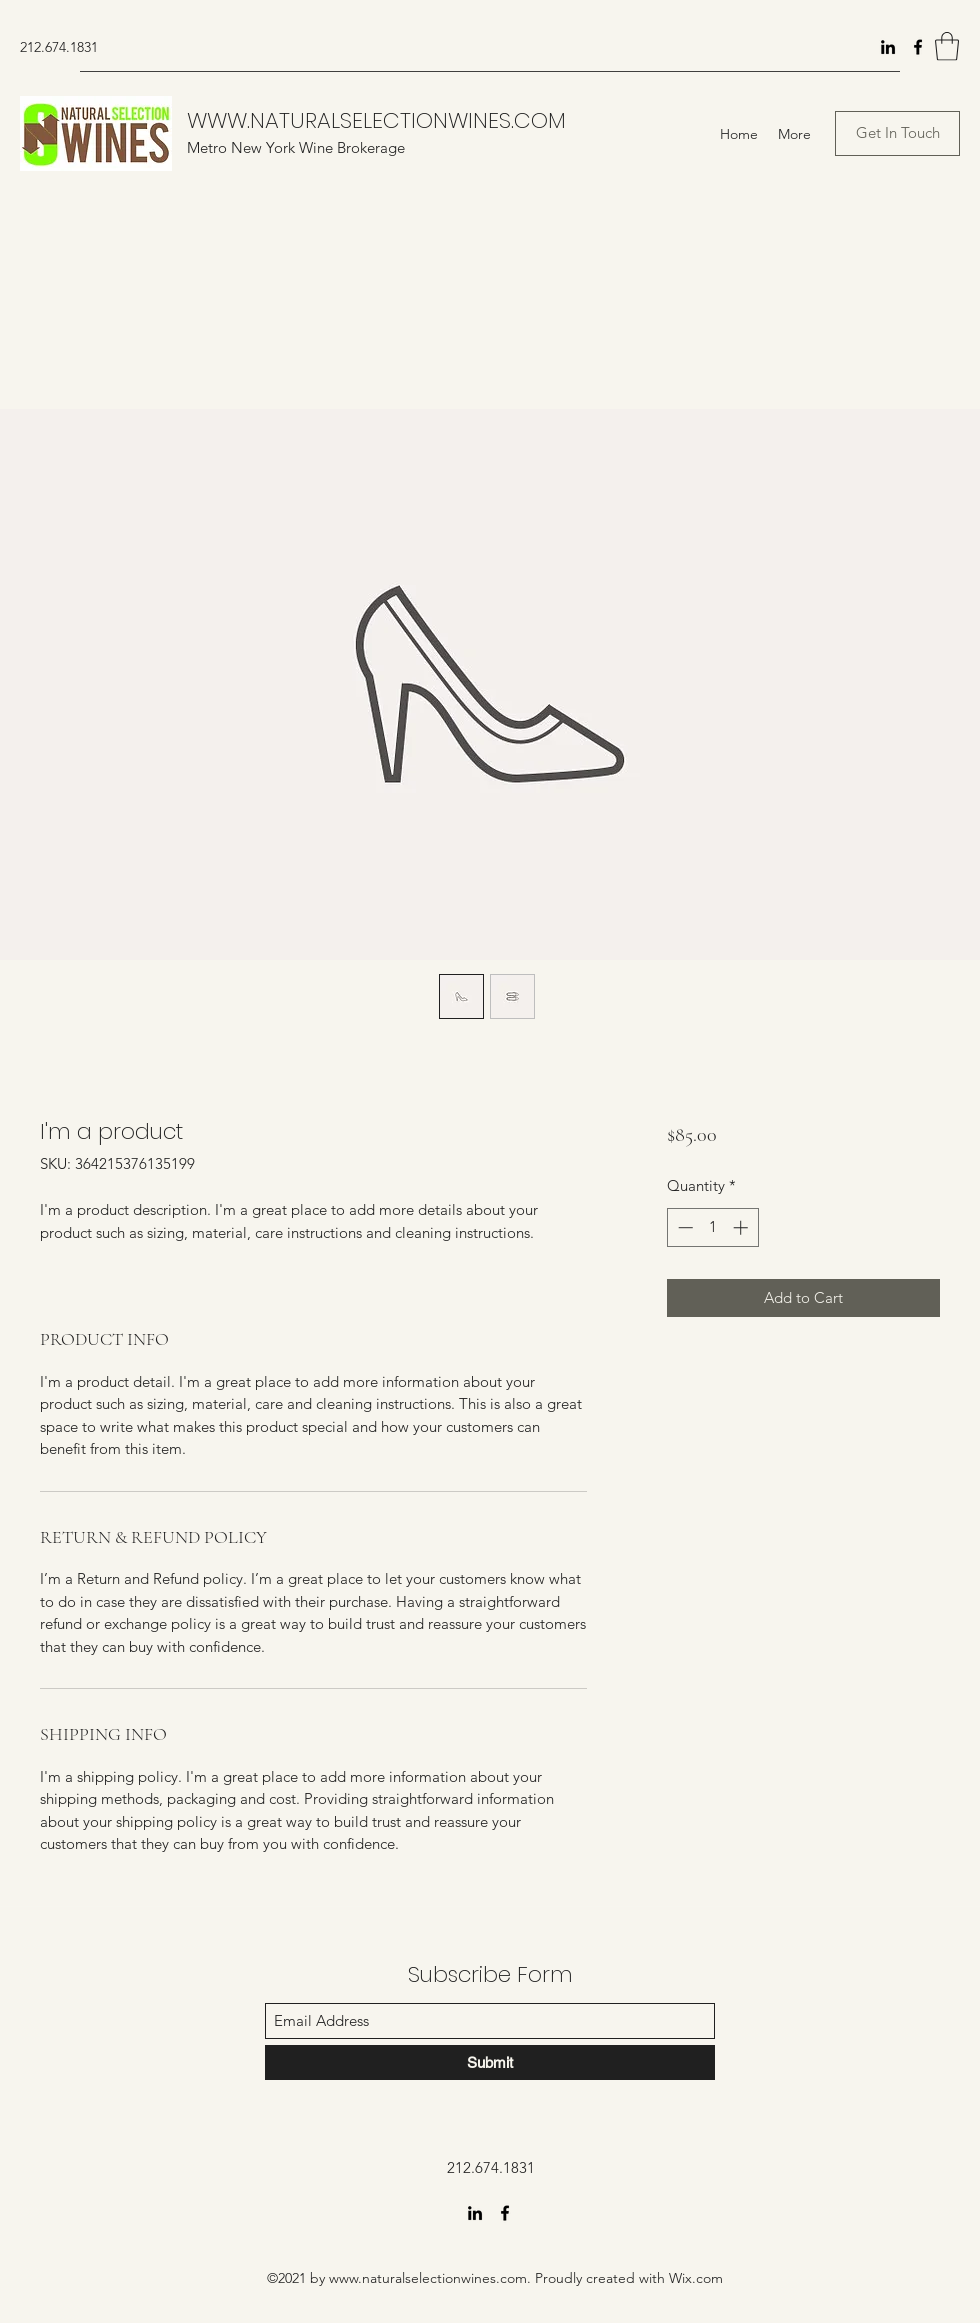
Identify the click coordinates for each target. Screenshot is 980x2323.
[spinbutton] (712, 1227)
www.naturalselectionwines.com (428, 2278)
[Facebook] (918, 47)
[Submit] (490, 2062)
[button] (947, 46)
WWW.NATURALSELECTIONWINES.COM (376, 120)
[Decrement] (683, 1227)
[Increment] (742, 1227)
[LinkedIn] (888, 47)
